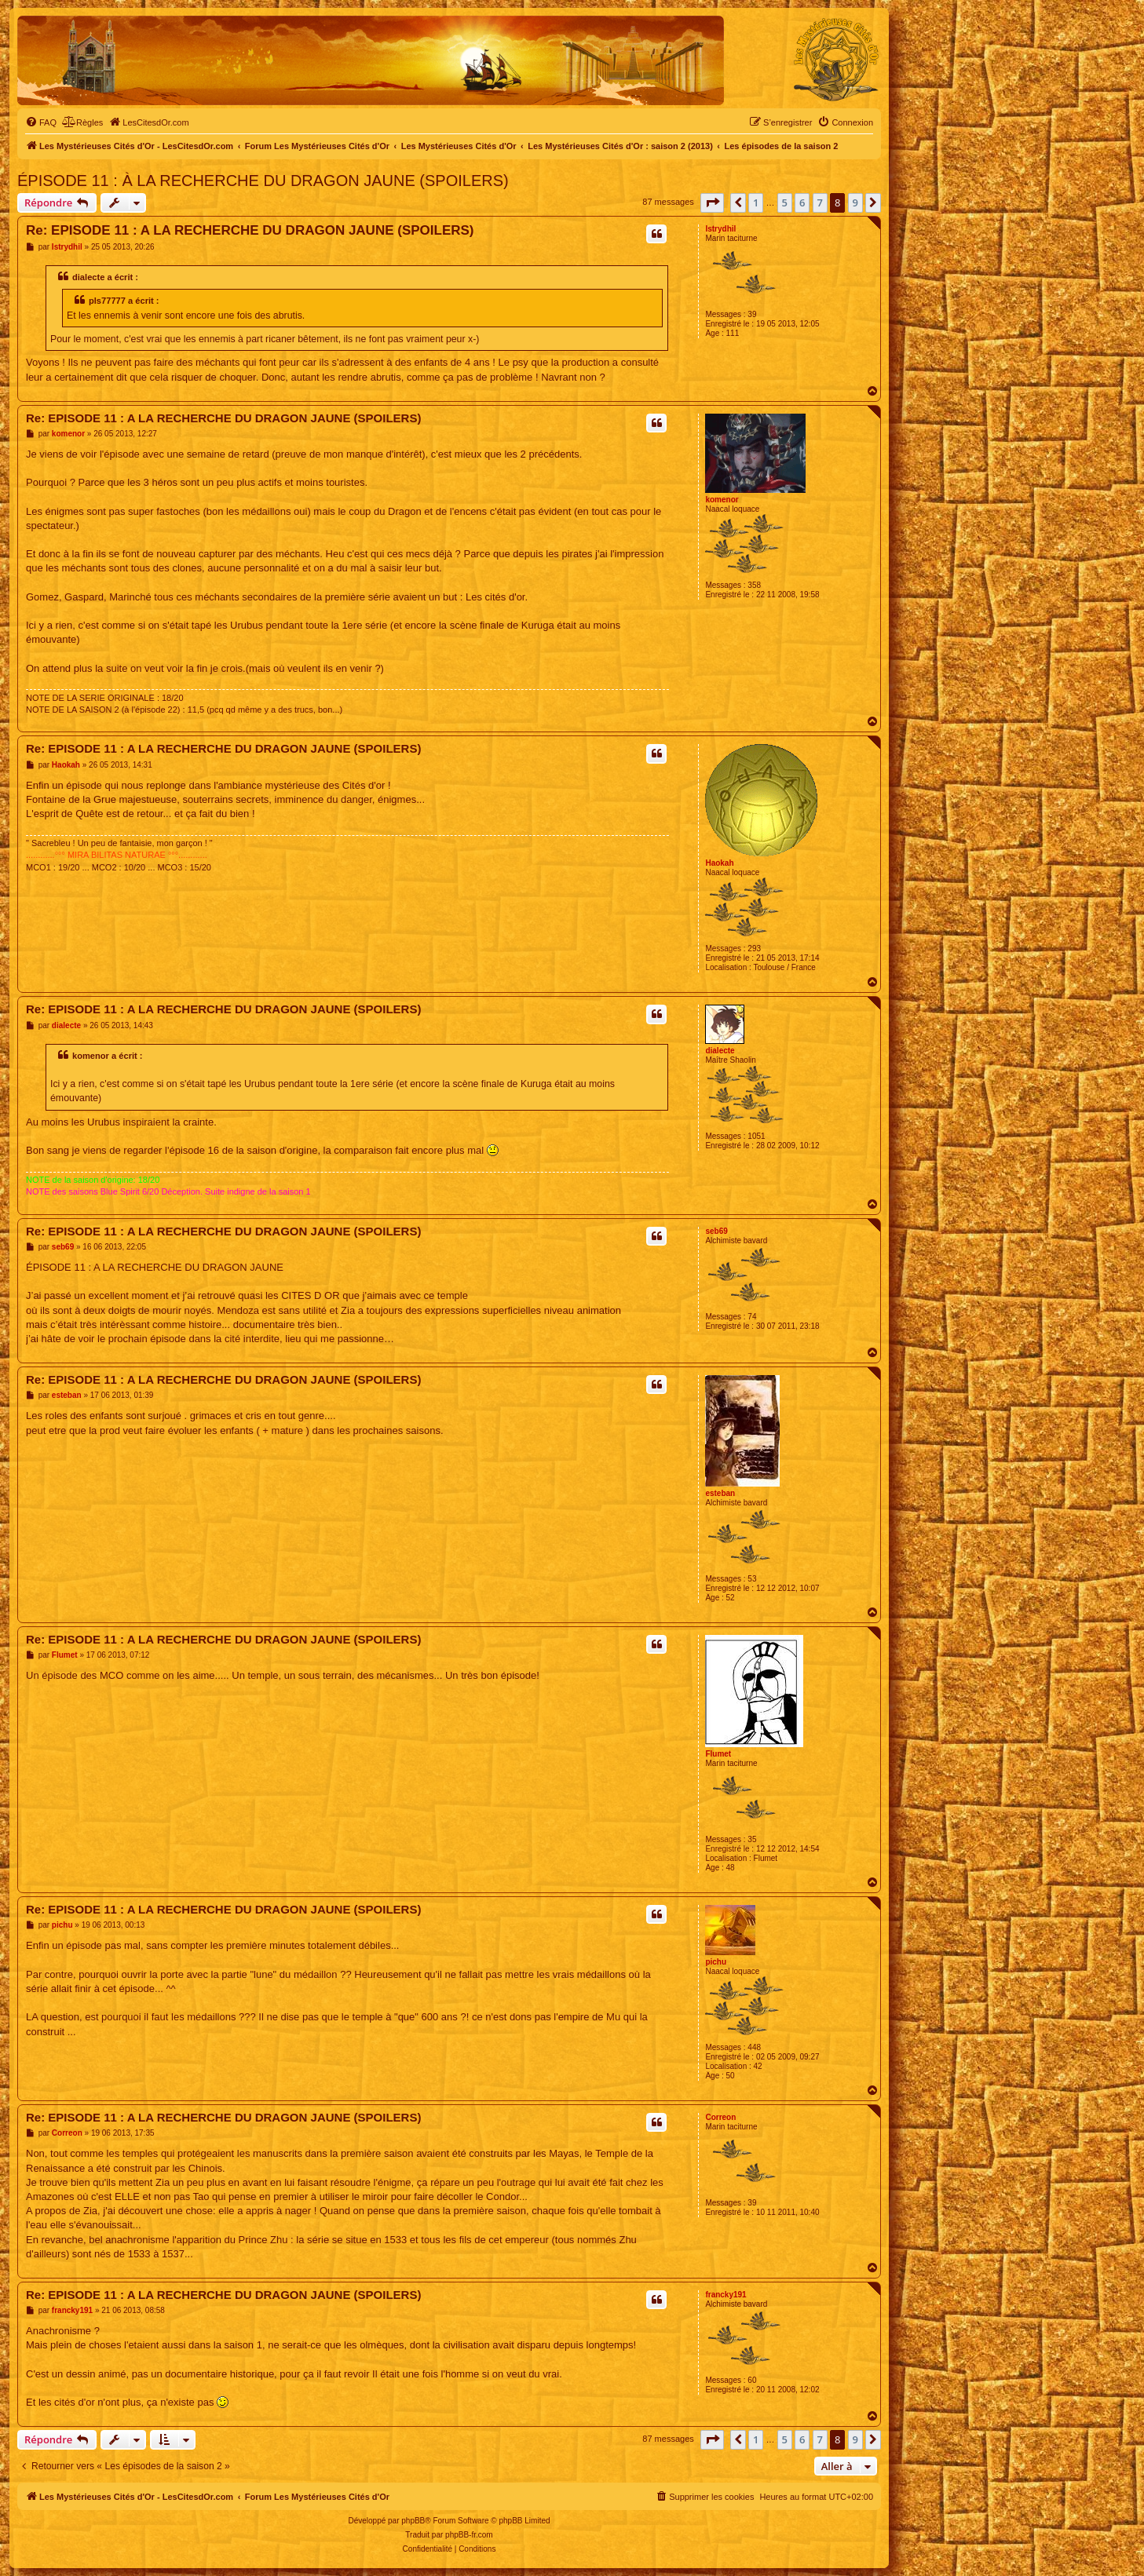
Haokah (719, 863)
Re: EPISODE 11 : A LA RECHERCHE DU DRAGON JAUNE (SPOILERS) (250, 230)
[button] (712, 202)
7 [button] (820, 202)
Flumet (718, 1754)
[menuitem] (41, 122)
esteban (720, 1493)
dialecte (719, 1050)
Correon (720, 2117)
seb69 (716, 1231)
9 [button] (855, 202)
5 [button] (785, 202)
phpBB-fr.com (469, 2534)
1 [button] (755, 202)
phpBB (413, 2520)
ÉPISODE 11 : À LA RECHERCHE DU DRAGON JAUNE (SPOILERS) (263, 180)
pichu (715, 1962)
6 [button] (802, 202)
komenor (721, 499)
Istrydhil (720, 228)
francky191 (725, 2294)
